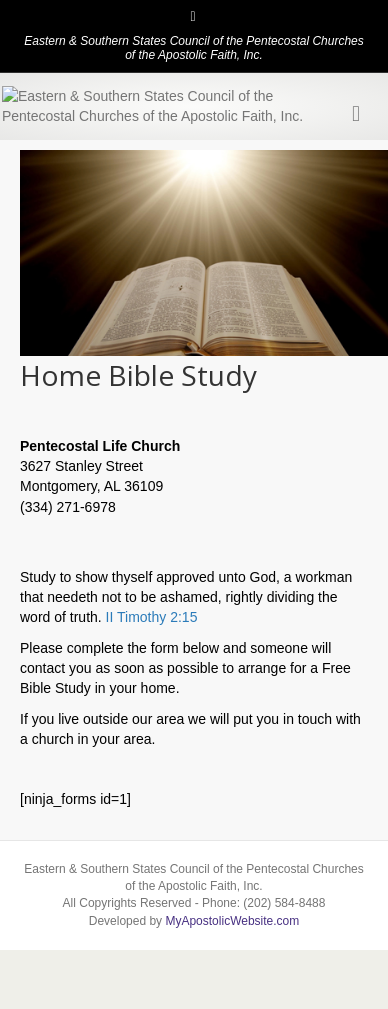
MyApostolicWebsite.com (232, 991)
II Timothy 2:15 (152, 688)
